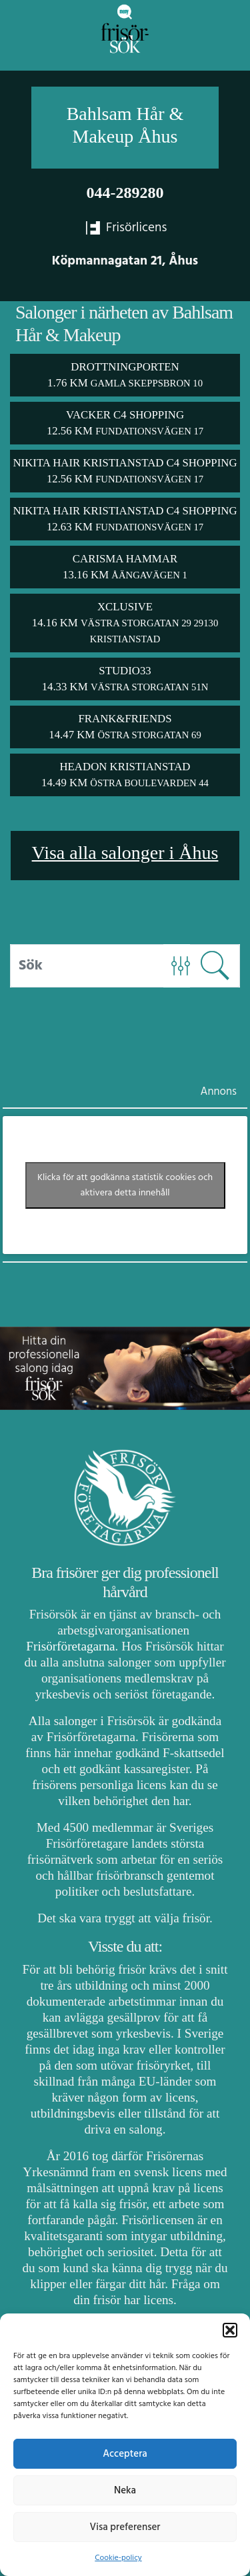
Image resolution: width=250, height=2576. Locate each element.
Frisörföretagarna (70, 1646)
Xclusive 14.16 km (125, 622)
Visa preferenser (125, 2527)
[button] (230, 2330)
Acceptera (125, 2454)
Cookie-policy (118, 2558)
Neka (125, 2491)
